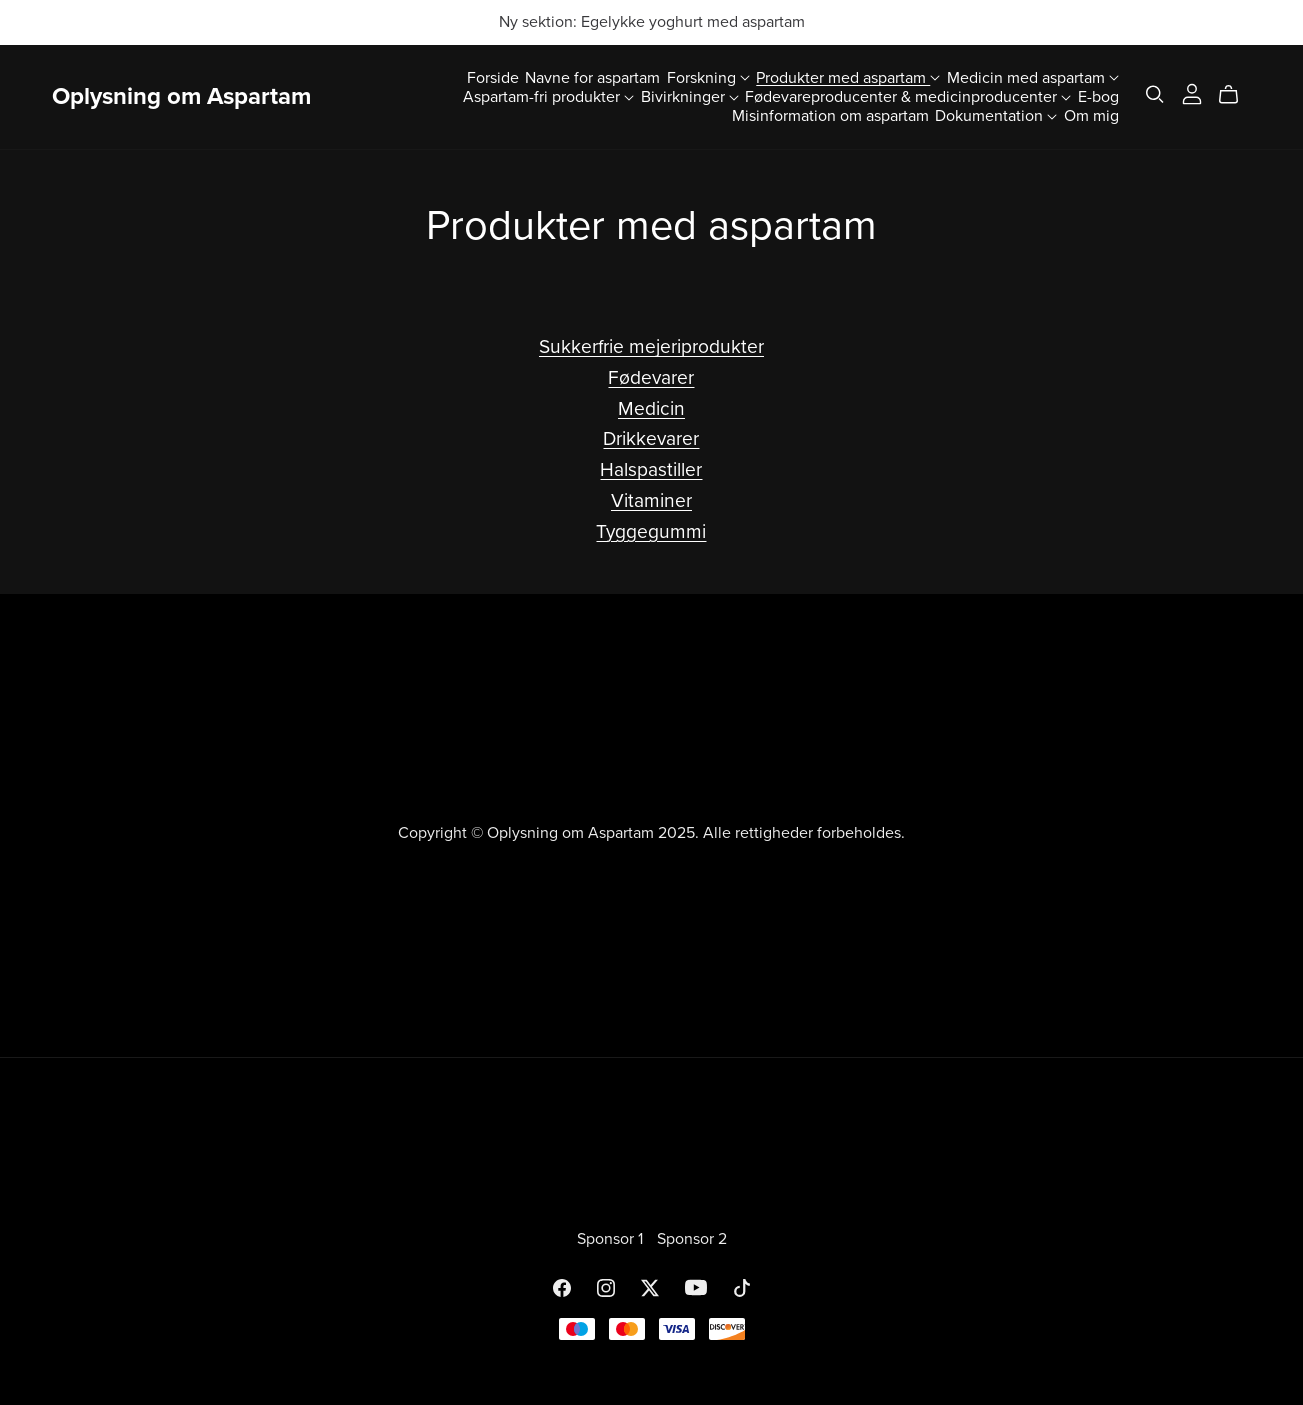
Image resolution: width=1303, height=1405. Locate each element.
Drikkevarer (651, 438)
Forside (493, 77)
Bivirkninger (690, 96)
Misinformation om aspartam (830, 116)
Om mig (1091, 116)
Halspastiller (651, 469)
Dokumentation (996, 116)
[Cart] (1236, 95)
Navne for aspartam (592, 77)
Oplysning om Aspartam (181, 96)
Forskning (708, 77)
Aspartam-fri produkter (548, 96)
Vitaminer (651, 500)
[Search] (1155, 94)
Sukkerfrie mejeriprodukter (651, 346)
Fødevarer (651, 377)
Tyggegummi (651, 531)
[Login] (1192, 92)
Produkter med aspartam (848, 77)
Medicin (651, 408)
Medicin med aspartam (1033, 77)
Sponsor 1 (612, 1239)
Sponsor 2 (692, 1239)
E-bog (1098, 96)
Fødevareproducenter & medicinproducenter (908, 96)
